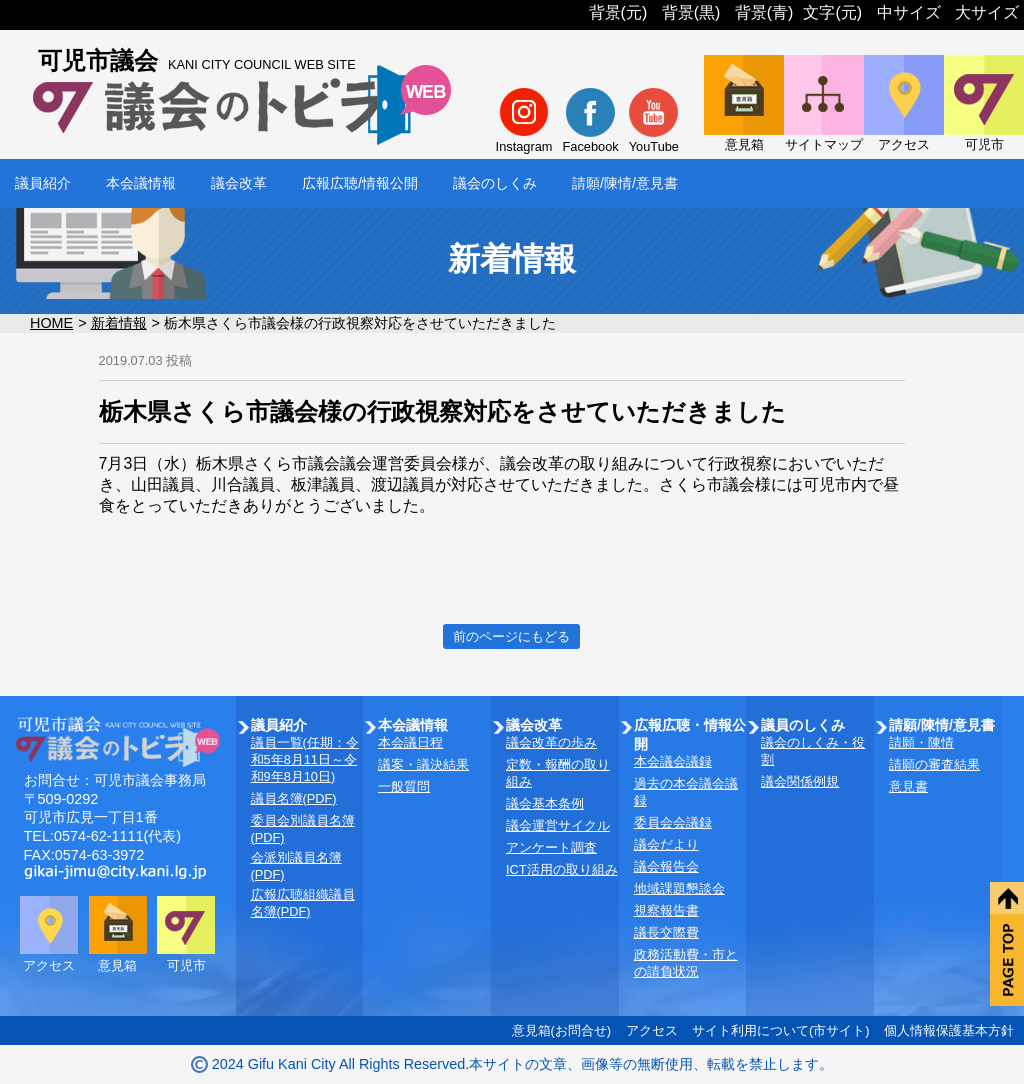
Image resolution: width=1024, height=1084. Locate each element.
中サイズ (909, 12)
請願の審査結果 (934, 764)
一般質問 (404, 786)
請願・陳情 (921, 742)
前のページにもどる (511, 636)
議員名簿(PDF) (294, 798)
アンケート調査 (551, 847)
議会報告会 (666, 866)
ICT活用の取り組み (562, 869)
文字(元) (832, 12)
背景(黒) (691, 12)
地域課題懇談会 (679, 888)
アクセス (652, 1030)
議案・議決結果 (423, 764)
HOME (51, 323)
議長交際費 (666, 932)
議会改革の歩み (551, 742)
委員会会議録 (673, 822)
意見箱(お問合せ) (562, 1030)
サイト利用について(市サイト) (781, 1030)
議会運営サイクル (558, 825)
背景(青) (764, 12)
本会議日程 (410, 742)
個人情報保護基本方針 (949, 1030)
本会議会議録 (673, 761)
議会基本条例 (545, 803)
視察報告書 (666, 910)
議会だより (666, 844)
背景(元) (618, 12)
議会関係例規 (800, 781)
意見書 (908, 786)
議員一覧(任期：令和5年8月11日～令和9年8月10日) (305, 759)
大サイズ (987, 12)
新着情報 (119, 323)
